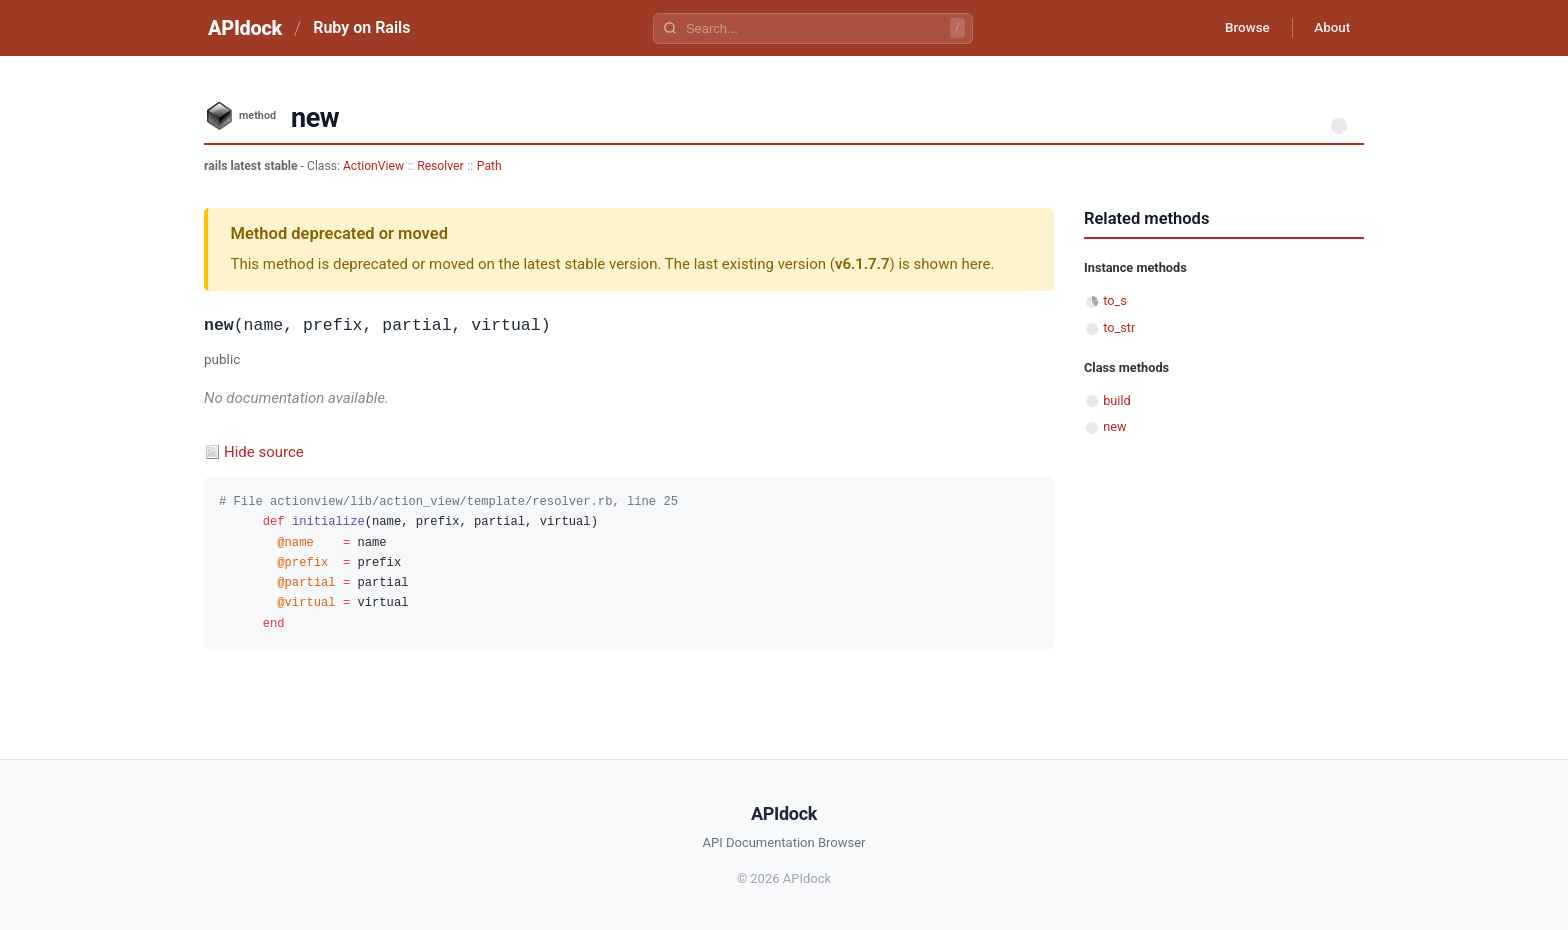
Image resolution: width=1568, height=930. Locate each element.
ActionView (373, 166)
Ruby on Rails (361, 27)
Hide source (264, 452)
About (1329, 28)
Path (489, 166)
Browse (1238, 28)
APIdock (245, 28)
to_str (1119, 327)
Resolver (440, 166)
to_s (1115, 300)
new (1114, 426)
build (1117, 400)
